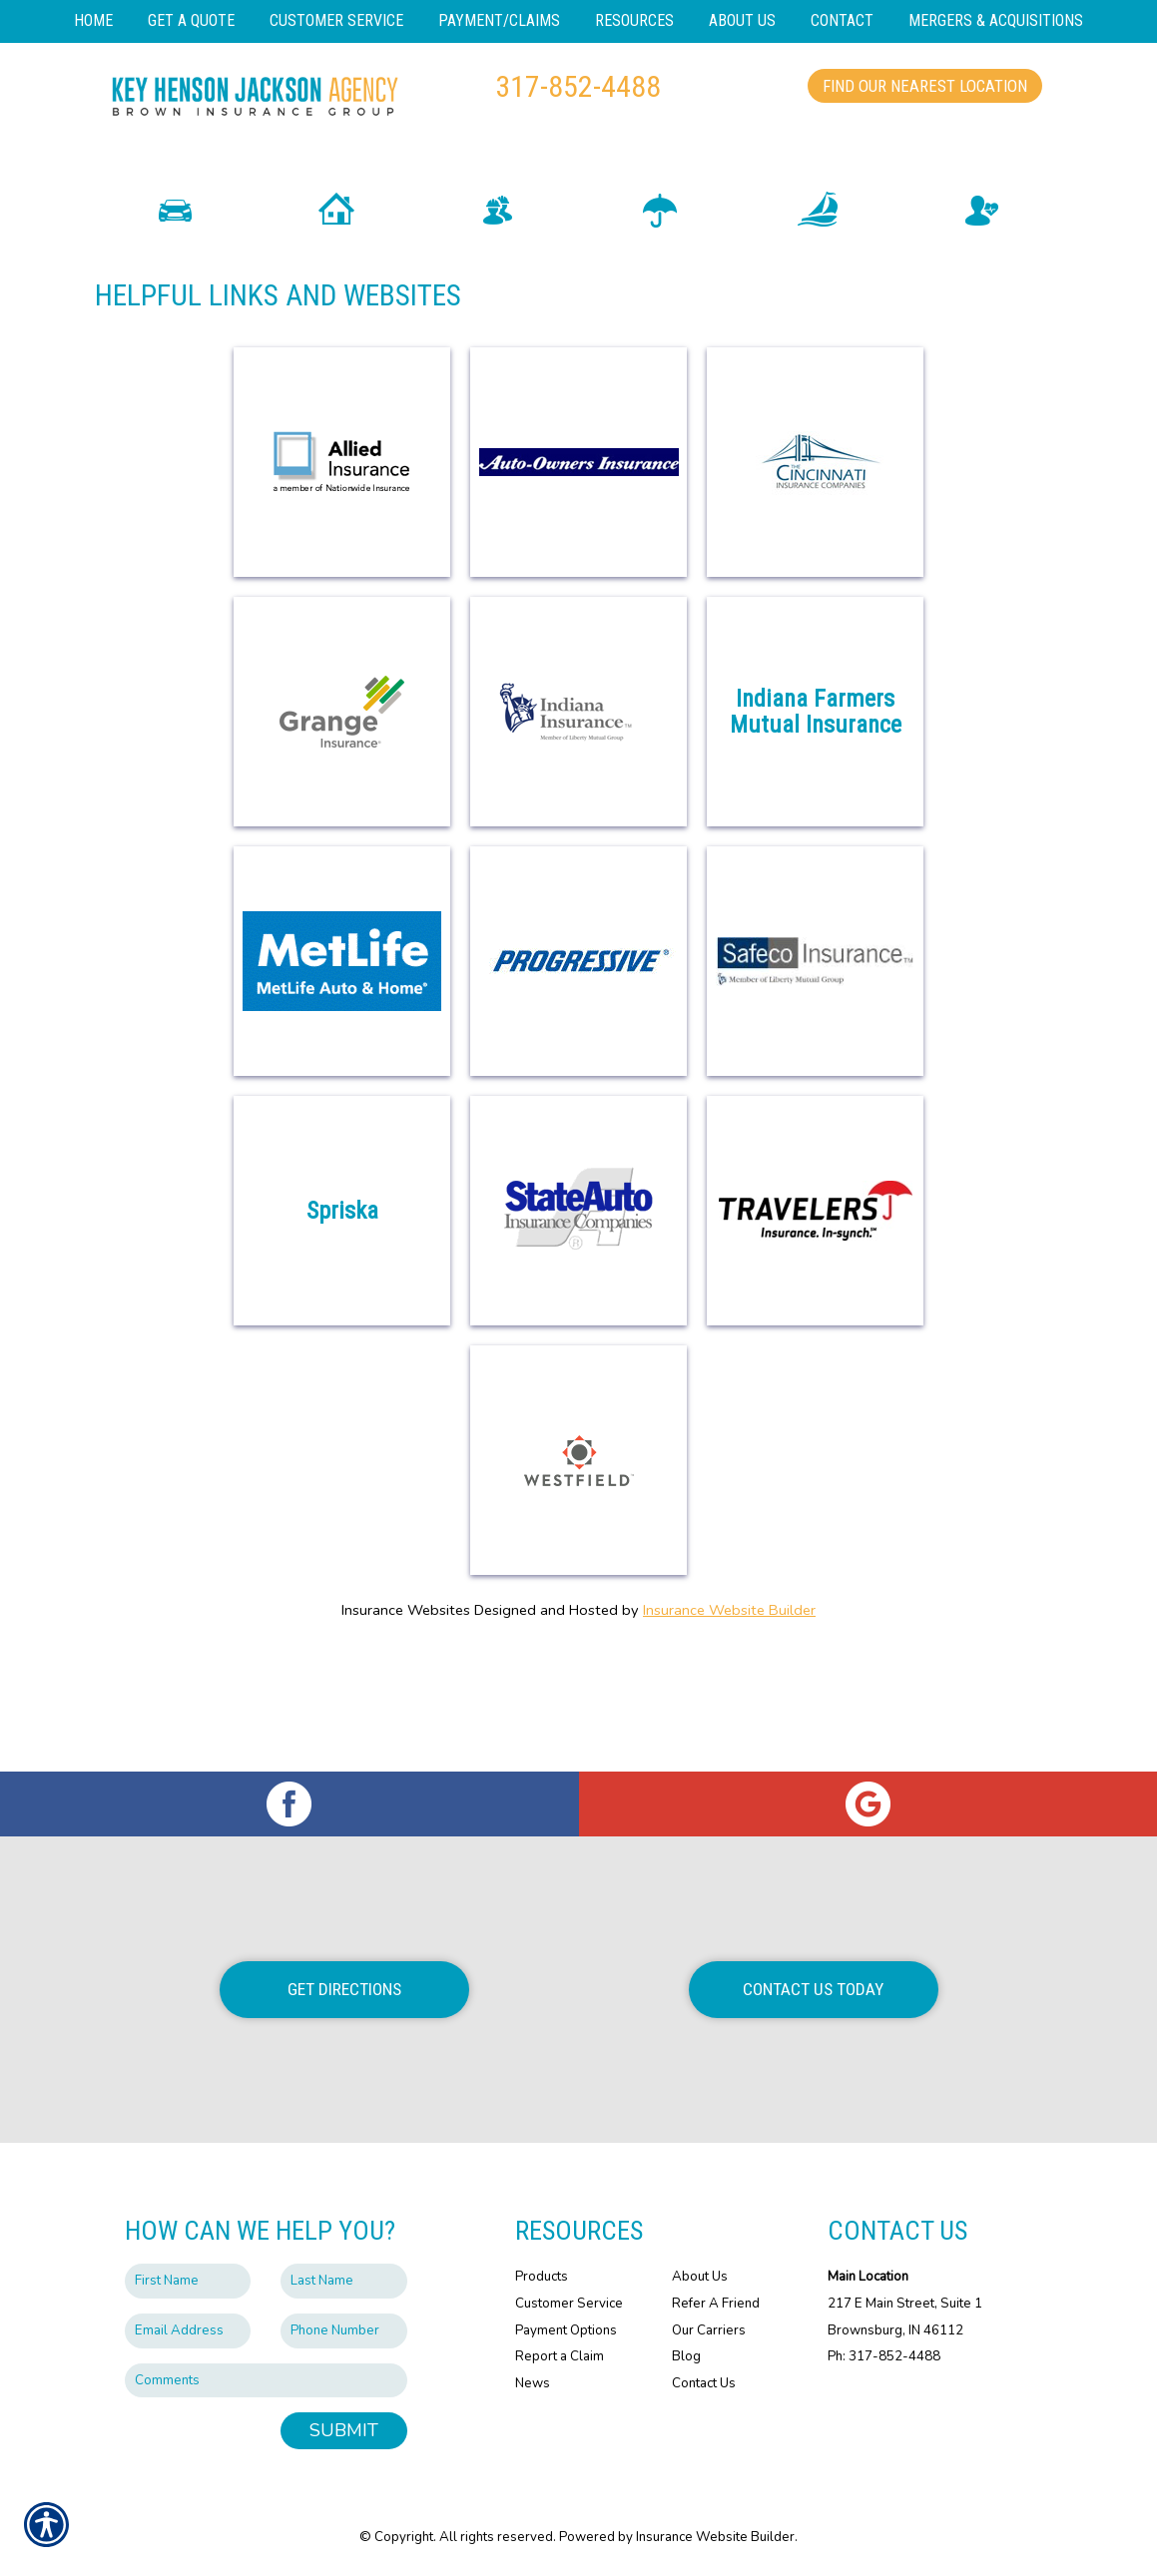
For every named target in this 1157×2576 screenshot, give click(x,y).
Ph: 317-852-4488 (884, 2356)
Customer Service (569, 2304)
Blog (686, 2356)
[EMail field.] (188, 2331)
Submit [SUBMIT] (343, 2430)
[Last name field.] (344, 2281)
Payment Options (566, 2330)
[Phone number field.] (344, 2331)
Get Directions (344, 1989)
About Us (700, 2277)
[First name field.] (188, 2281)
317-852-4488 (578, 86)
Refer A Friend (716, 2304)
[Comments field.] (266, 2380)
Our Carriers (709, 2330)
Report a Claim (559, 2356)
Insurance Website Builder (729, 1731)
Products (541, 2277)
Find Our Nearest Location (925, 86)
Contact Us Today (813, 1989)
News (532, 2383)
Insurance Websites (405, 1731)
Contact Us (704, 2383)
